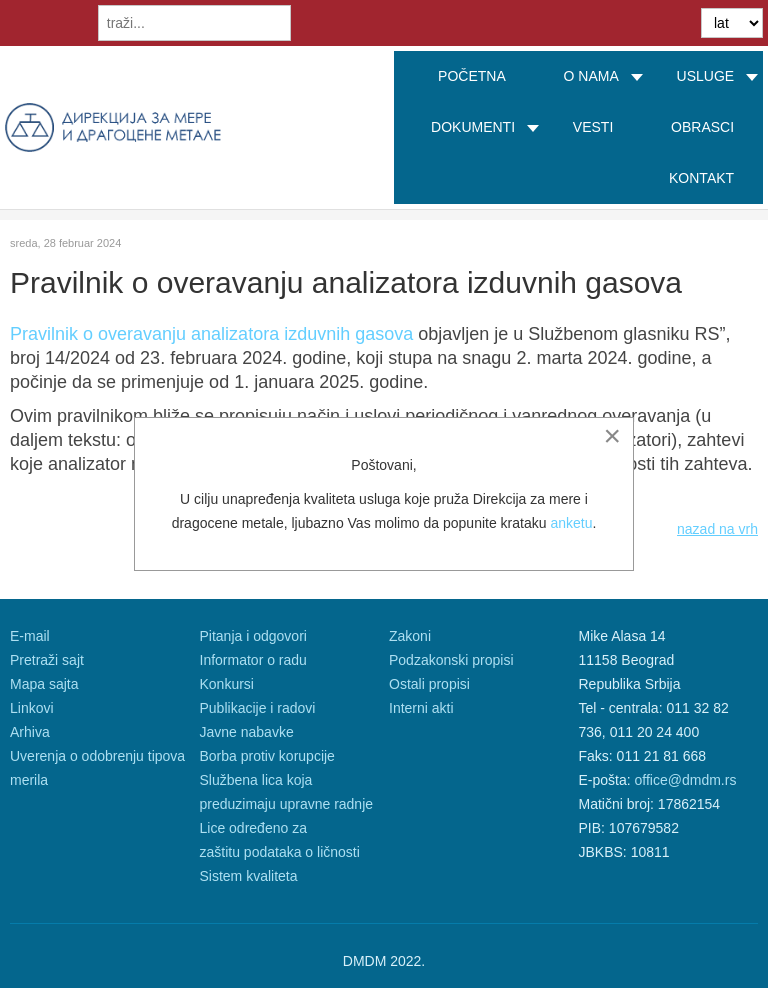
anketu (571, 523)
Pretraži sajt (47, 660)
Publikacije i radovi (258, 708)
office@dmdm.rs (686, 780)
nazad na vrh (717, 529)
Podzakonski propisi (451, 660)
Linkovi (32, 708)
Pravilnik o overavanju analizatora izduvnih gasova (211, 334)
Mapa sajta (44, 684)
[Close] (612, 436)
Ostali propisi (429, 684)
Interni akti (421, 708)
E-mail (30, 636)
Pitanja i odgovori (253, 636)
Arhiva (30, 732)
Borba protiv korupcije (267, 756)
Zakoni (410, 636)
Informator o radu (253, 660)
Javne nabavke (247, 732)
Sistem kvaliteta (249, 876)
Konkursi (227, 684)
